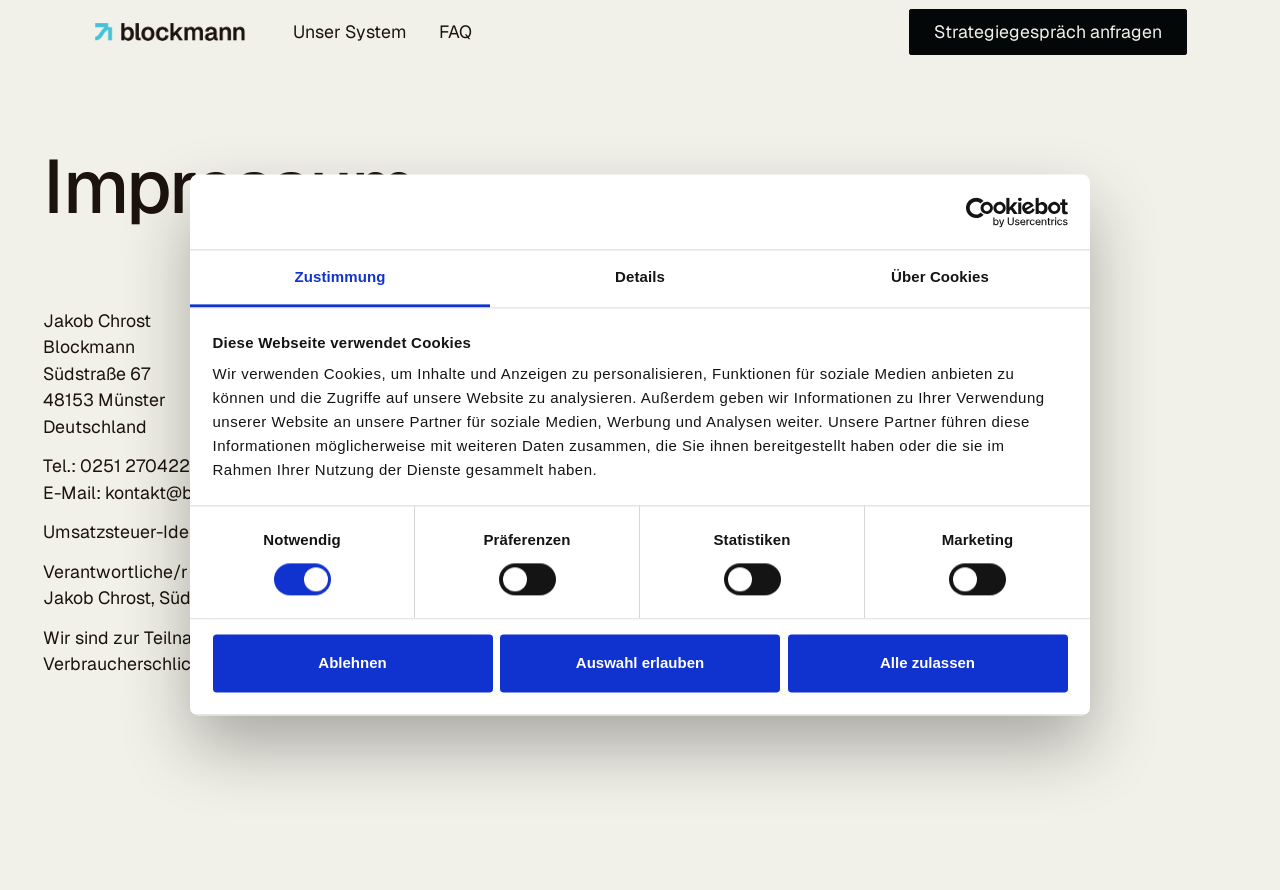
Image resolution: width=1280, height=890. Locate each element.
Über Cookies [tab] (940, 276)
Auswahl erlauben (640, 662)
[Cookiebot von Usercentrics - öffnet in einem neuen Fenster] (980, 212)
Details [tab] (640, 276)
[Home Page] (170, 32)
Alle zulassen (927, 662)
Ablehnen (352, 662)
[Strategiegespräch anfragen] (1048, 32)
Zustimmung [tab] (340, 276)
